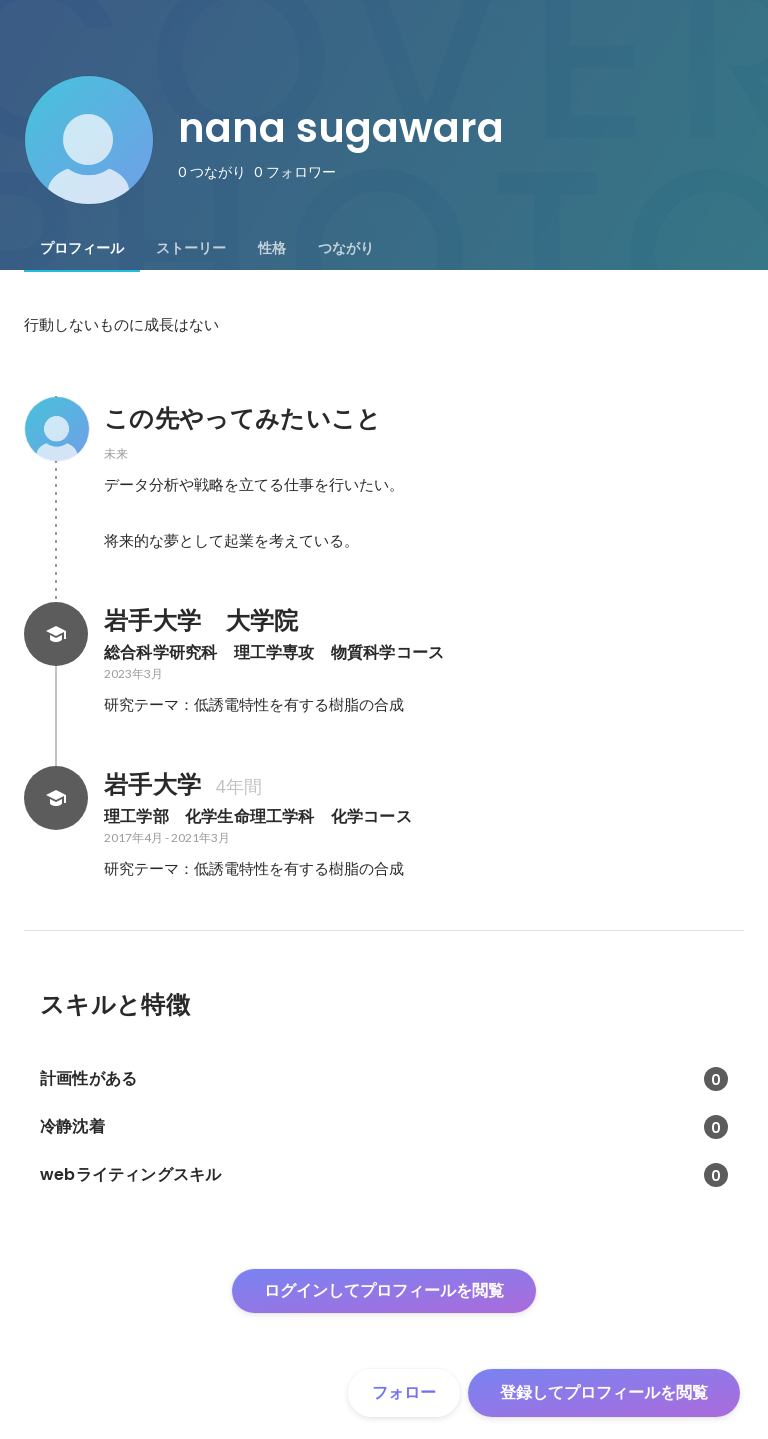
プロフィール (82, 248)
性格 (272, 248)
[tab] (82, 248)
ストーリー (191, 248)
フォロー (404, 1392)
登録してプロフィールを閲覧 (604, 1392)
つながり (346, 248)
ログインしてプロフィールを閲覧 (384, 1290)
